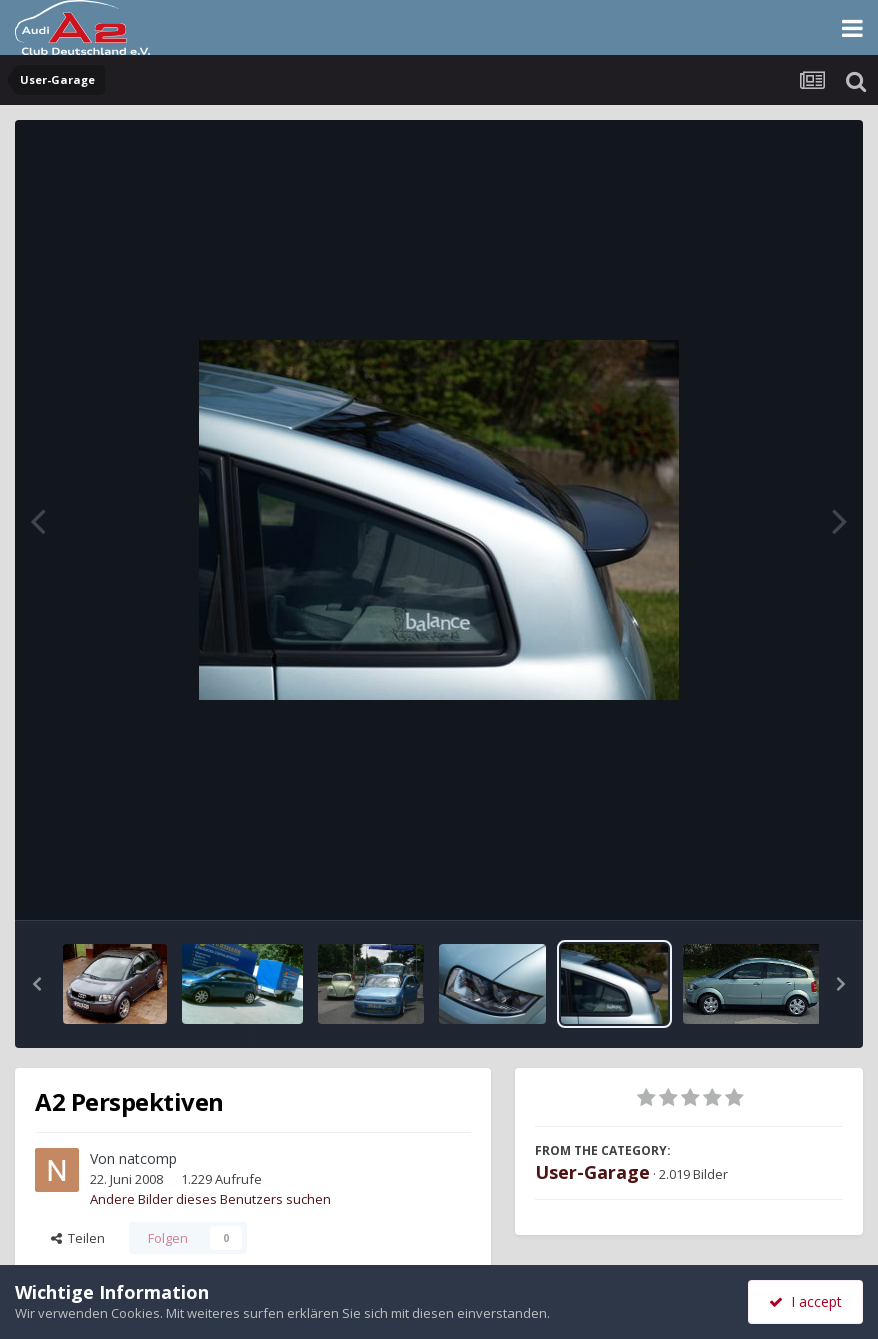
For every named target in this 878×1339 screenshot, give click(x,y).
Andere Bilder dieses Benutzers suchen (210, 1199)
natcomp (148, 1158)
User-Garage (592, 1172)
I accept (805, 1301)
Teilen (78, 1238)
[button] (37, 984)
